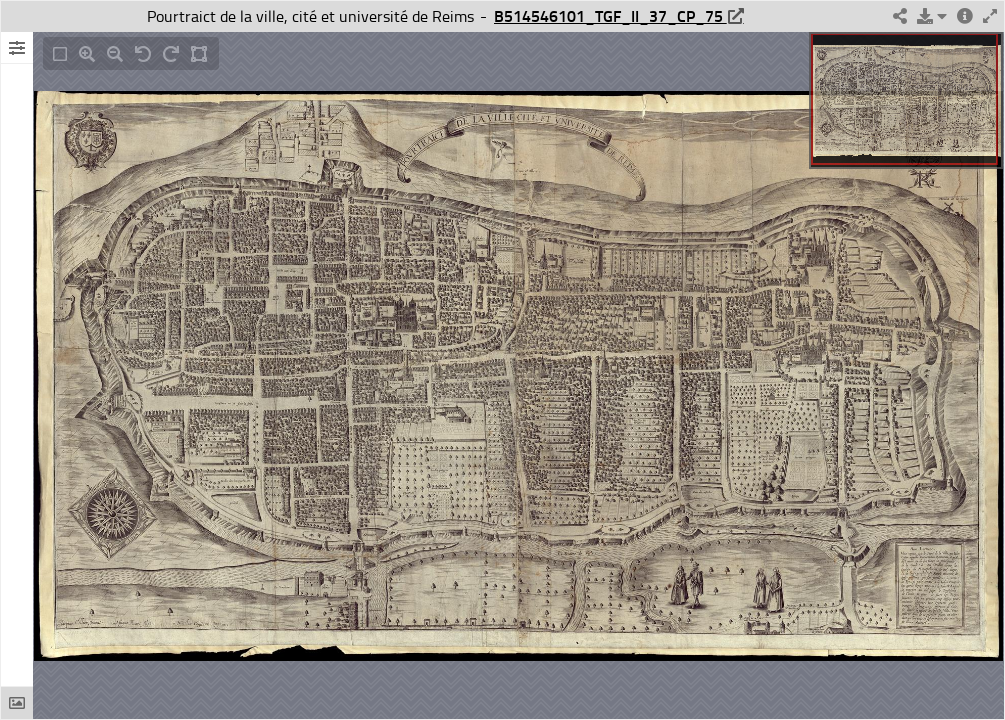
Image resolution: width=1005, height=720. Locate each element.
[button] (932, 16)
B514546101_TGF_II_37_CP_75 (610, 16)
